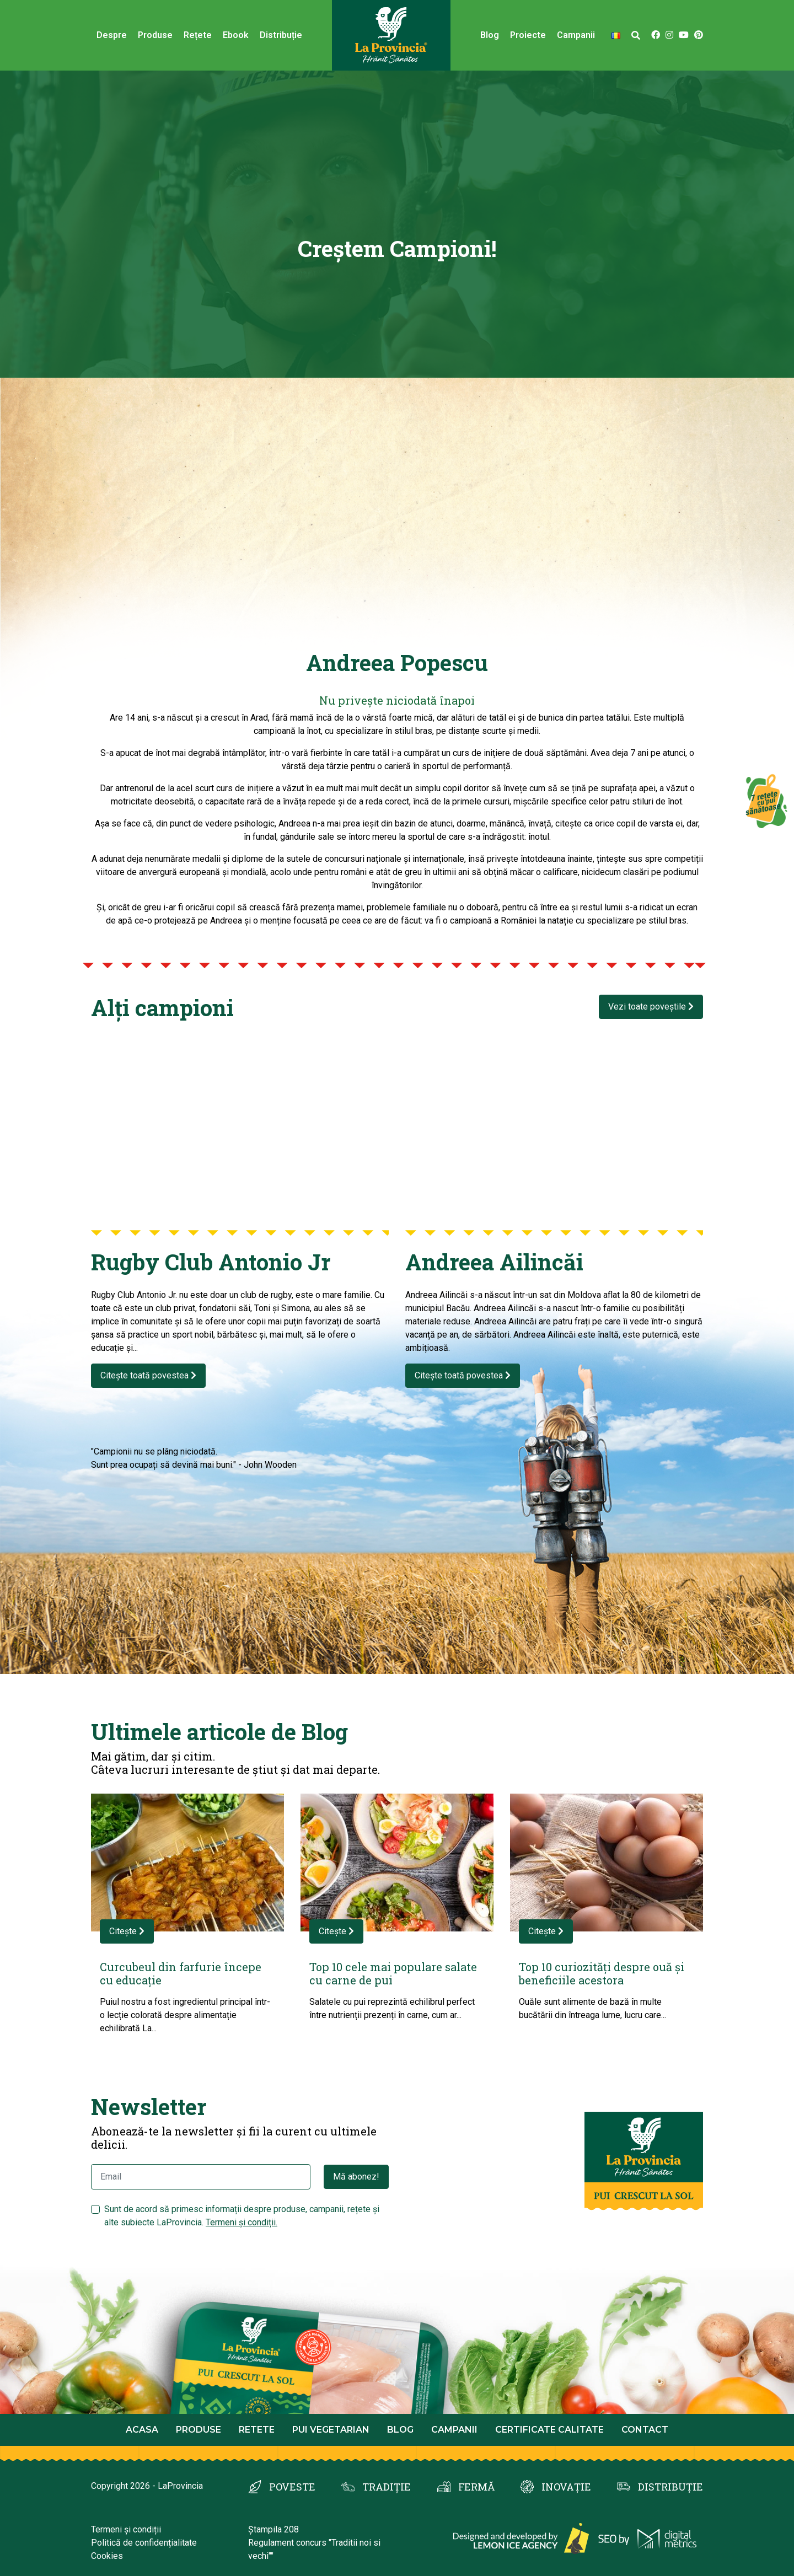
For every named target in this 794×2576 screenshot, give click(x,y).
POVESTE (292, 2486)
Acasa (142, 2429)
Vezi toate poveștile (651, 1006)
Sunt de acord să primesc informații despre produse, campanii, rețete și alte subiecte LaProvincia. (241, 2216)
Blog (489, 35)
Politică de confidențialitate (144, 2542)
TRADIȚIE (386, 2486)
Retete (257, 2429)
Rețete (198, 35)
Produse (155, 35)
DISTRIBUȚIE (670, 2486)
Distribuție (281, 35)
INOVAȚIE (566, 2486)
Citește (126, 1931)
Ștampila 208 (273, 2529)
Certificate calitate (549, 2429)
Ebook (236, 35)
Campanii (576, 35)
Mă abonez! (356, 2176)
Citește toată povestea (148, 1375)
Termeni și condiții (126, 2529)
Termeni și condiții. (241, 2222)
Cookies (107, 2556)
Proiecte (528, 35)
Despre (111, 35)
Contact (644, 2429)
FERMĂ (476, 2486)
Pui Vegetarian (330, 2429)
